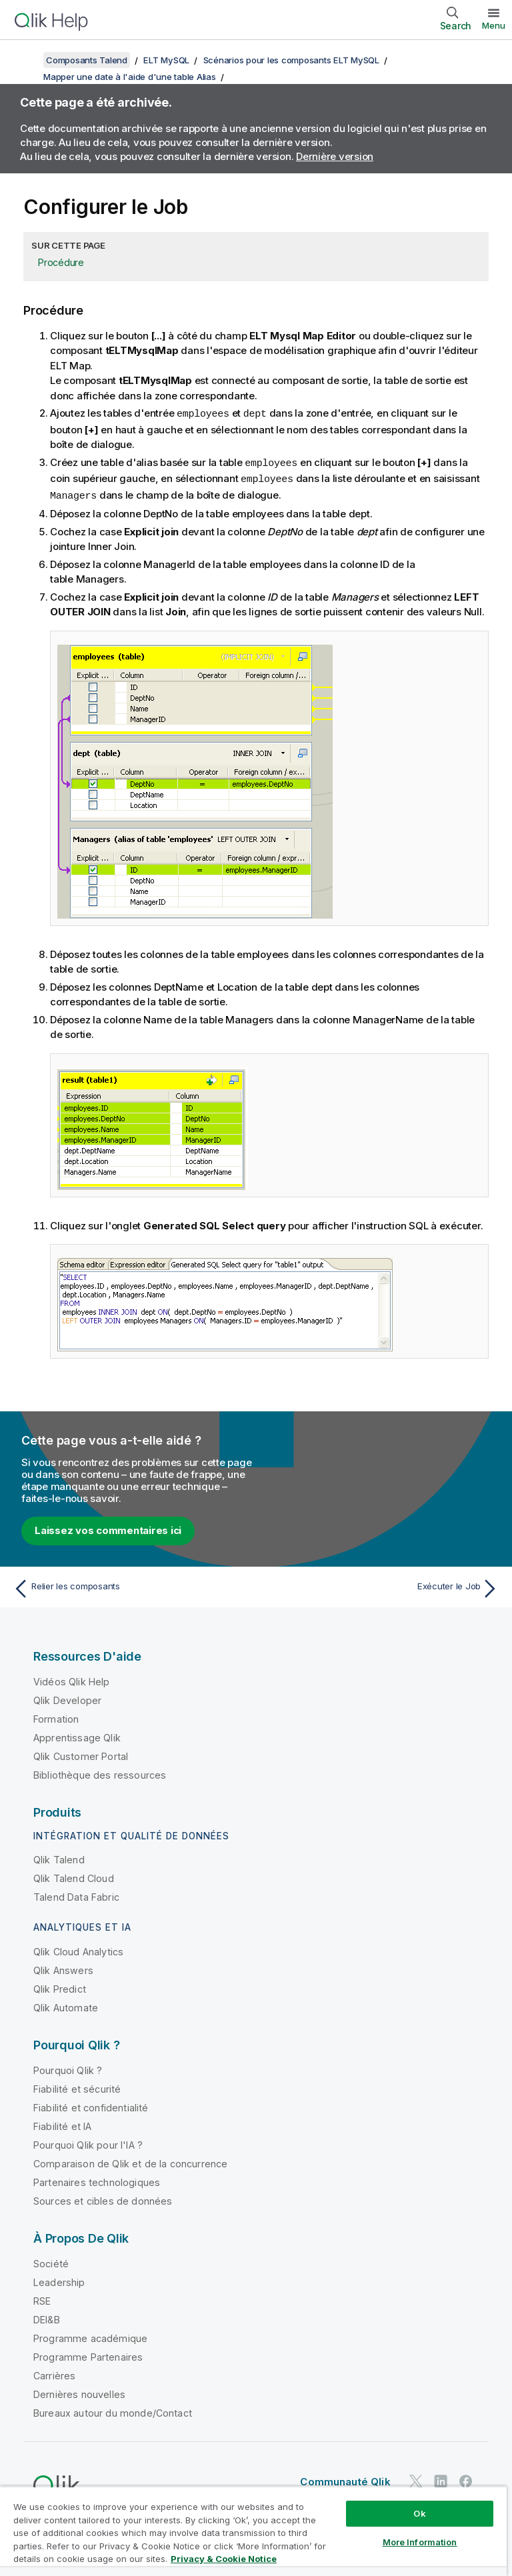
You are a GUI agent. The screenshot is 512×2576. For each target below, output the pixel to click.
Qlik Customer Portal (80, 1753)
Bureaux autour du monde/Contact (112, 2410)
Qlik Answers (63, 1967)
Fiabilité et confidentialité (90, 2105)
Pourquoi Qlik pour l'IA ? (88, 2142)
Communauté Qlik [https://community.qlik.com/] (345, 2479)
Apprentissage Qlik (77, 1735)
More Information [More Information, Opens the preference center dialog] (420, 2542)
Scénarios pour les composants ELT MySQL (291, 60)
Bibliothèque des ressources (99, 1772)
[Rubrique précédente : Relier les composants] (130, 1586)
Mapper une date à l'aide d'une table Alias (129, 76)
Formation (56, 1716)
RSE (42, 2298)
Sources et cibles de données (102, 2198)
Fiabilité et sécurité (77, 2086)
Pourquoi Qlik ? (67, 2067)
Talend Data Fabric (76, 1894)
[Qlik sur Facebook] (466, 2478)
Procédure (61, 262)
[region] (253, 2531)
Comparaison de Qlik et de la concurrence (130, 2161)
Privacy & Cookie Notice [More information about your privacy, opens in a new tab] (224, 2558)
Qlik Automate (65, 2005)
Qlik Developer (67, 1697)
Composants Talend (86, 60)
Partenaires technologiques (96, 2179)
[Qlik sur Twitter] (416, 2478)
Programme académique (90, 2335)
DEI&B (46, 2317)
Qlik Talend (59, 1857)
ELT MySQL (166, 60)
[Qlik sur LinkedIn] (441, 2478)
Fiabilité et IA (62, 2123)
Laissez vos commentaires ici (108, 1527)
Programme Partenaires (88, 2354)
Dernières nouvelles (79, 2391)
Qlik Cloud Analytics (78, 1949)
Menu (493, 25)
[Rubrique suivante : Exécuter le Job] (381, 1586)
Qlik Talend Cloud (73, 1875)
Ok (419, 2513)
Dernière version (334, 156)
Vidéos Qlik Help (71, 1679)
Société (51, 2261)
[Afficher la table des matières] (27, 60)
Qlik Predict (59, 1986)
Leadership (59, 2279)
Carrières (54, 2373)
